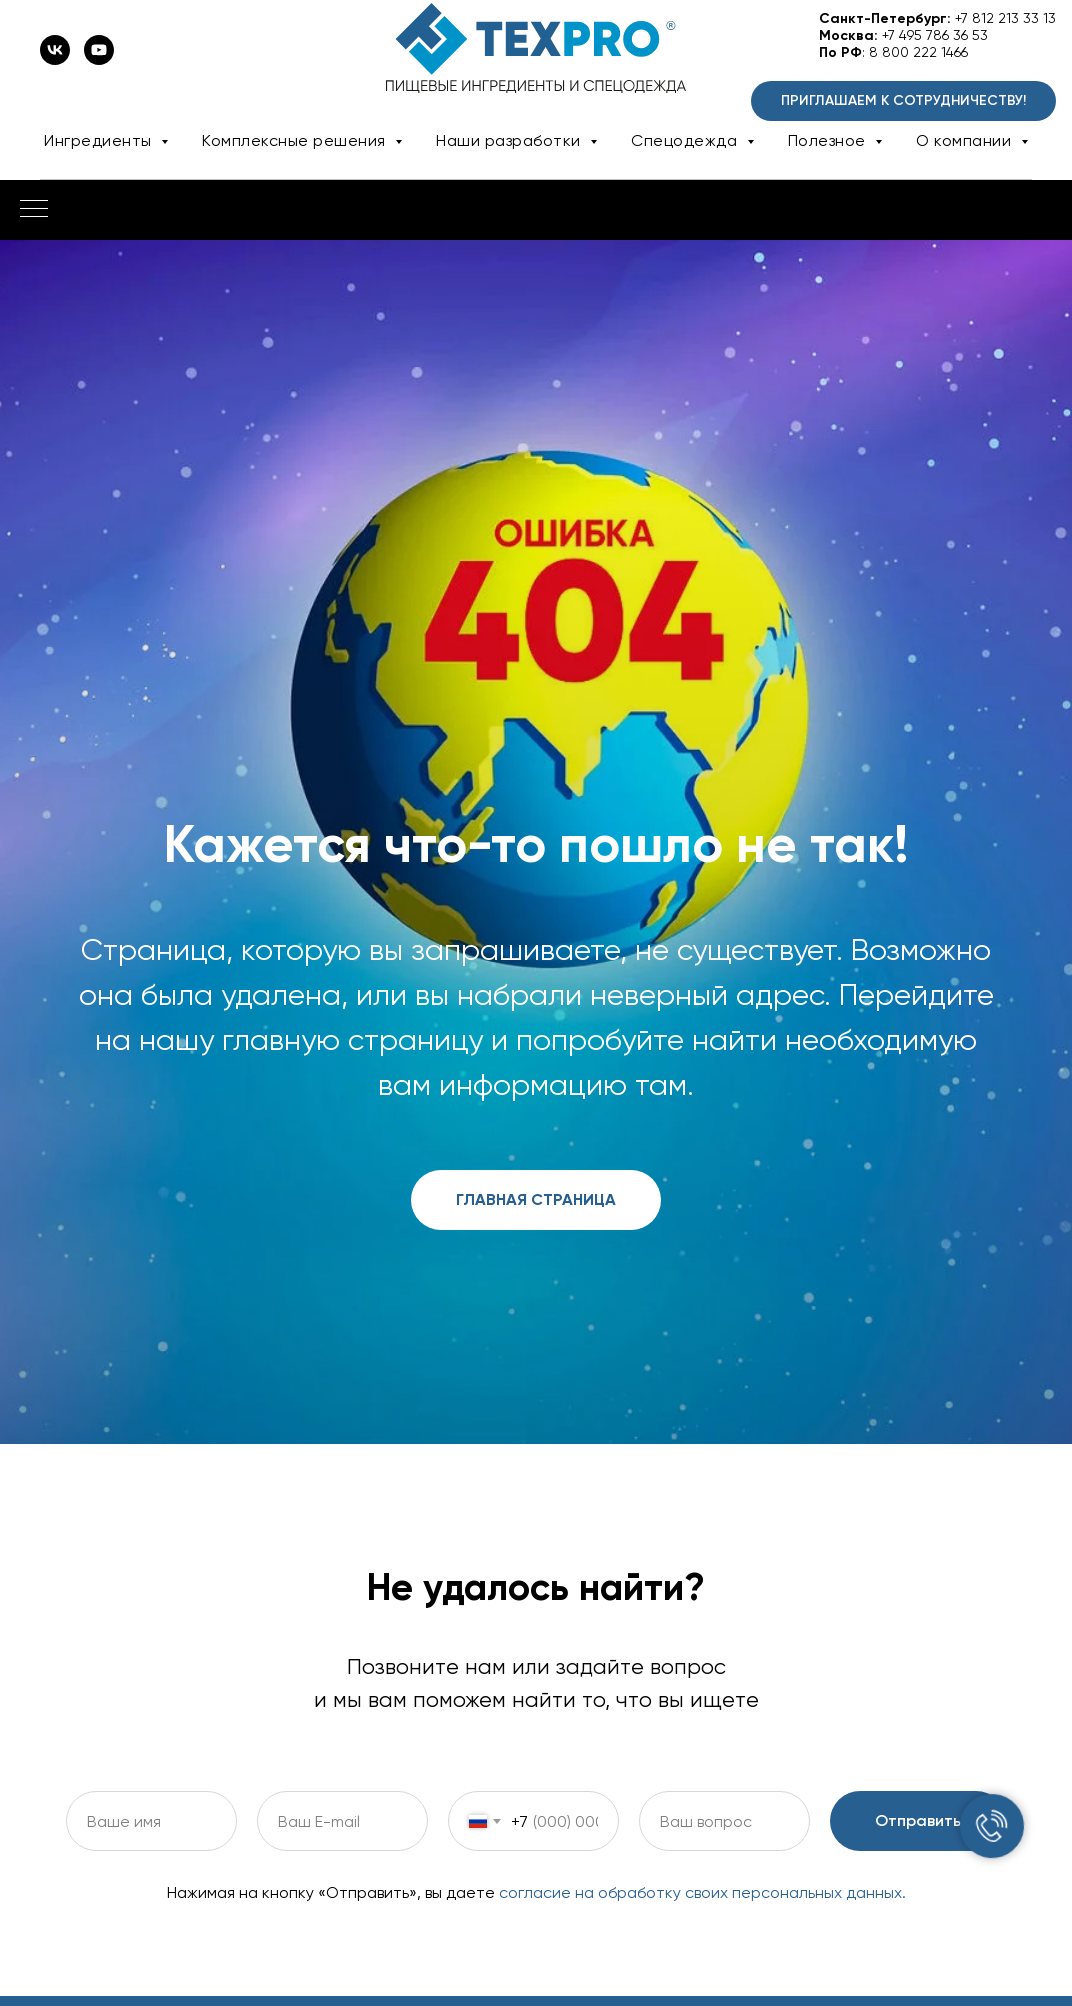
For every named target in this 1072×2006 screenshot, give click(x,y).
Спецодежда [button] (686, 140)
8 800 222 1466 (918, 52)
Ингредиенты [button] (100, 140)
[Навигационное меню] (34, 210)
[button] (903, 101)
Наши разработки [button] (510, 140)
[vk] (55, 59)
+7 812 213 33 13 (1005, 18)
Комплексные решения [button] (296, 140)
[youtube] (99, 59)
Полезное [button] (829, 140)
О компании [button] (966, 140)
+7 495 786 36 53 (935, 35)
